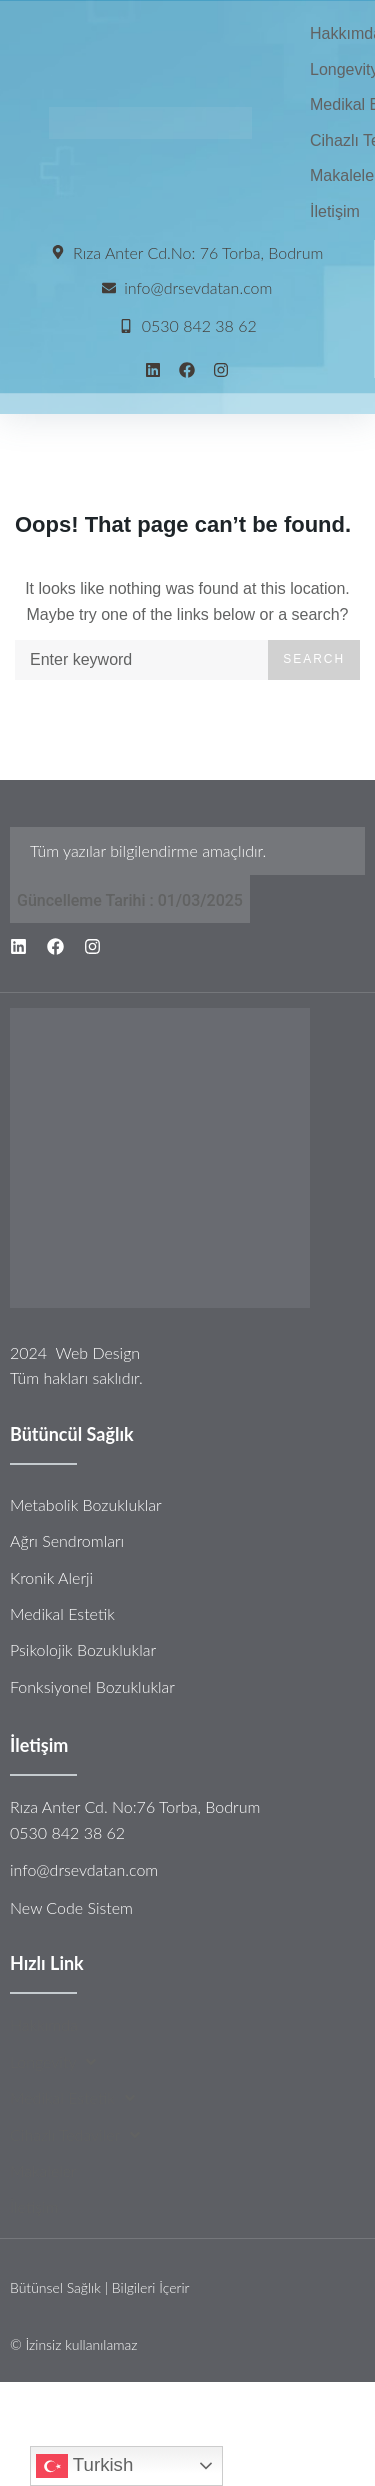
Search (314, 659)
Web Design (97, 1352)
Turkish (84, 2466)
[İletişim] (335, 212)
